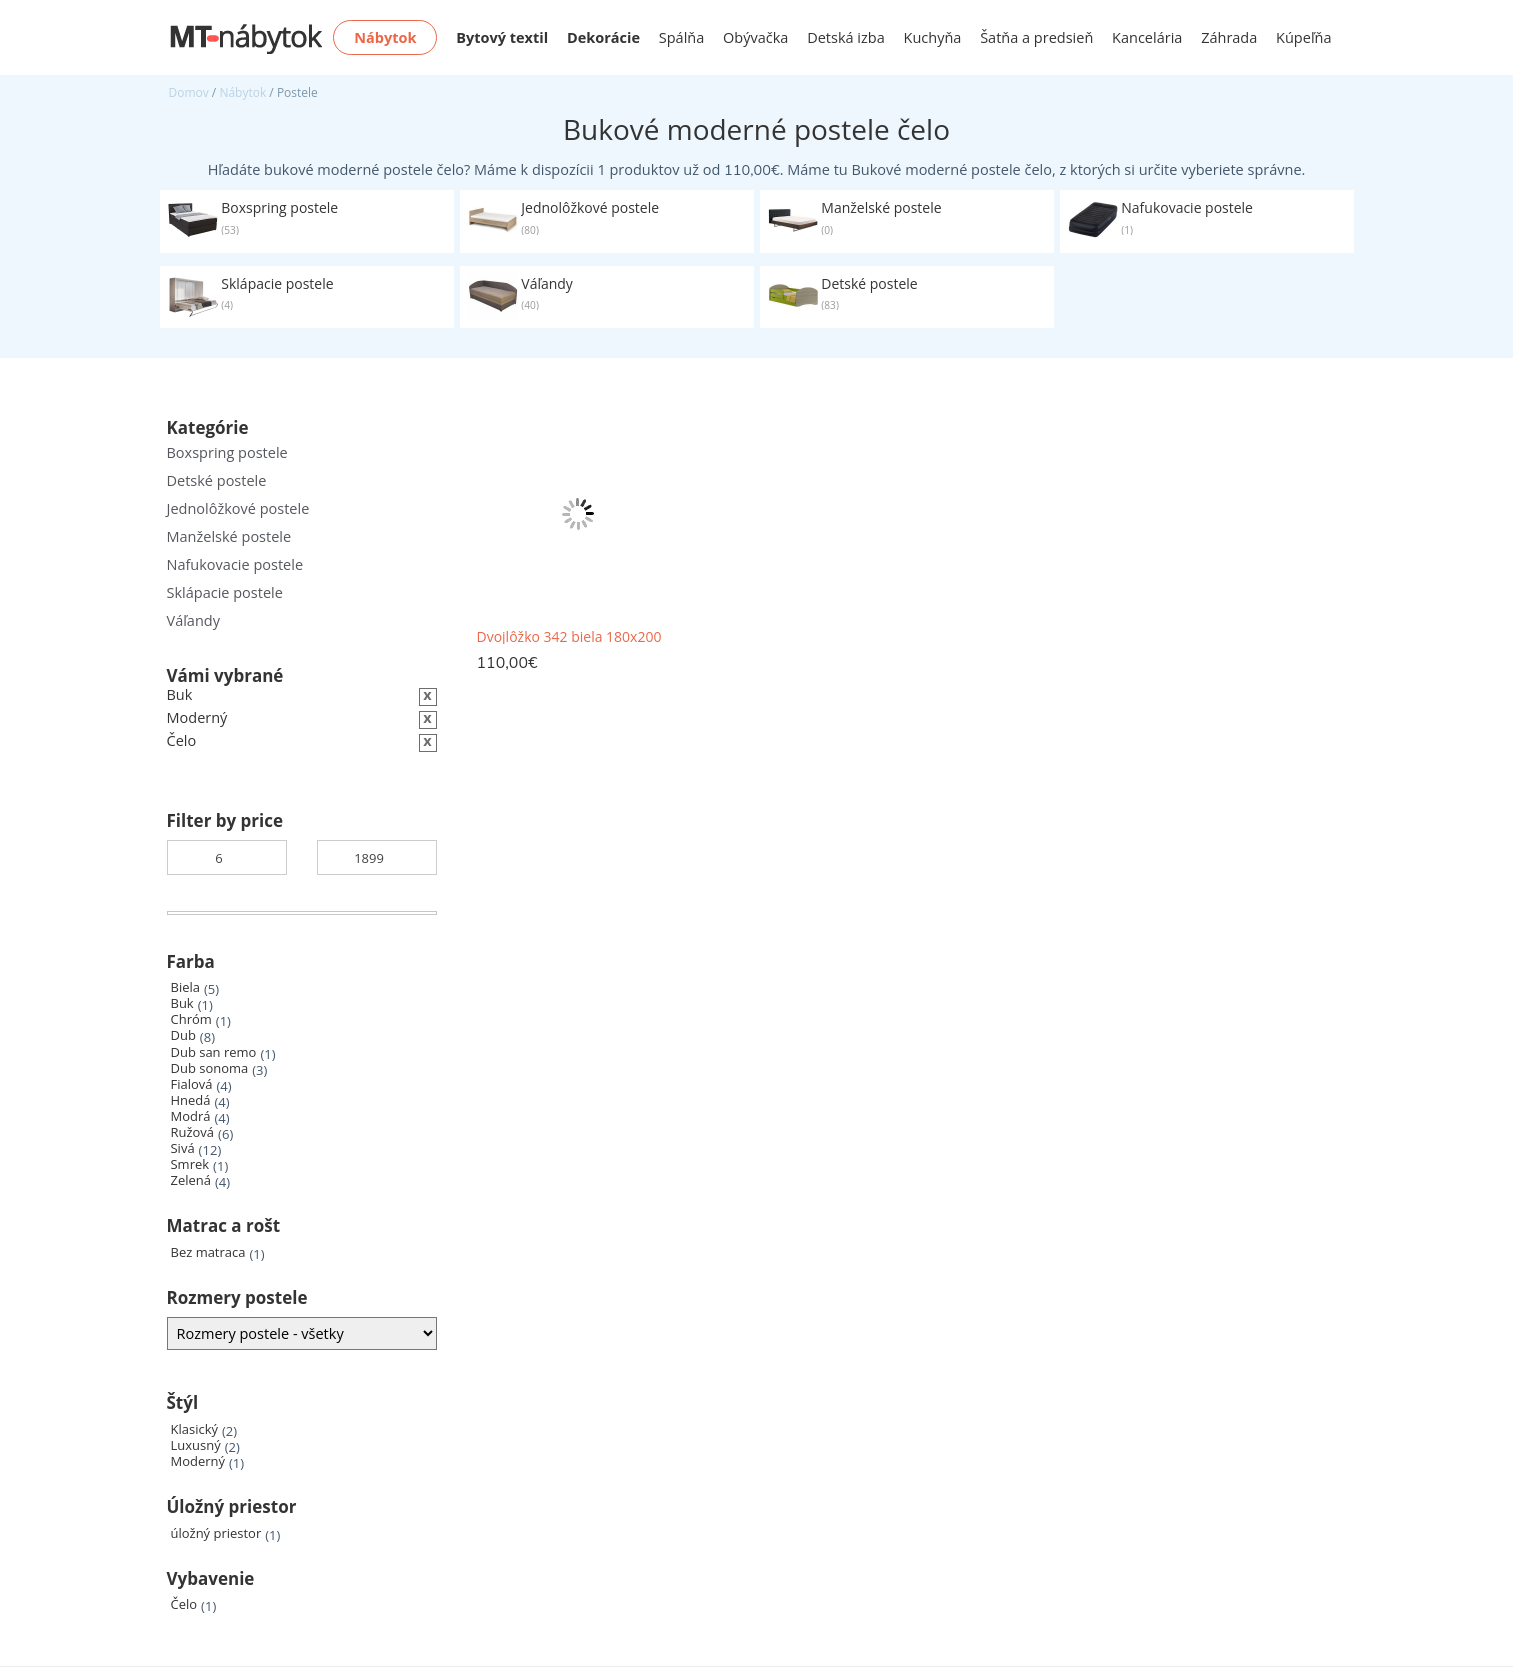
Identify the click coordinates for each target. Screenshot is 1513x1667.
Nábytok (242, 92)
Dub (183, 1035)
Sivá (183, 1148)
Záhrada (1229, 37)
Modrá (191, 1116)
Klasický (194, 1429)
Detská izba (846, 37)
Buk (182, 1003)
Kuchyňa (933, 37)
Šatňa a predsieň (1036, 37)
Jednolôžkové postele (238, 508)
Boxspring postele (227, 452)
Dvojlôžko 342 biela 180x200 (569, 637)
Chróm (191, 1019)
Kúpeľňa (1303, 37)
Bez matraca (208, 1252)
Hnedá (191, 1100)
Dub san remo (214, 1052)
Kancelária (1147, 37)
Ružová (193, 1132)
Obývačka (755, 37)
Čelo (184, 1604)
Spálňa (682, 37)
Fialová (192, 1084)
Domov (189, 92)
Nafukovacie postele (235, 564)
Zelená (191, 1180)
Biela (185, 987)
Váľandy (193, 620)
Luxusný (196, 1445)
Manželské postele (229, 536)
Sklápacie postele (225, 592)
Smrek (190, 1164)
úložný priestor (216, 1533)
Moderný (198, 1461)
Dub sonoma (210, 1068)
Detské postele (217, 480)
